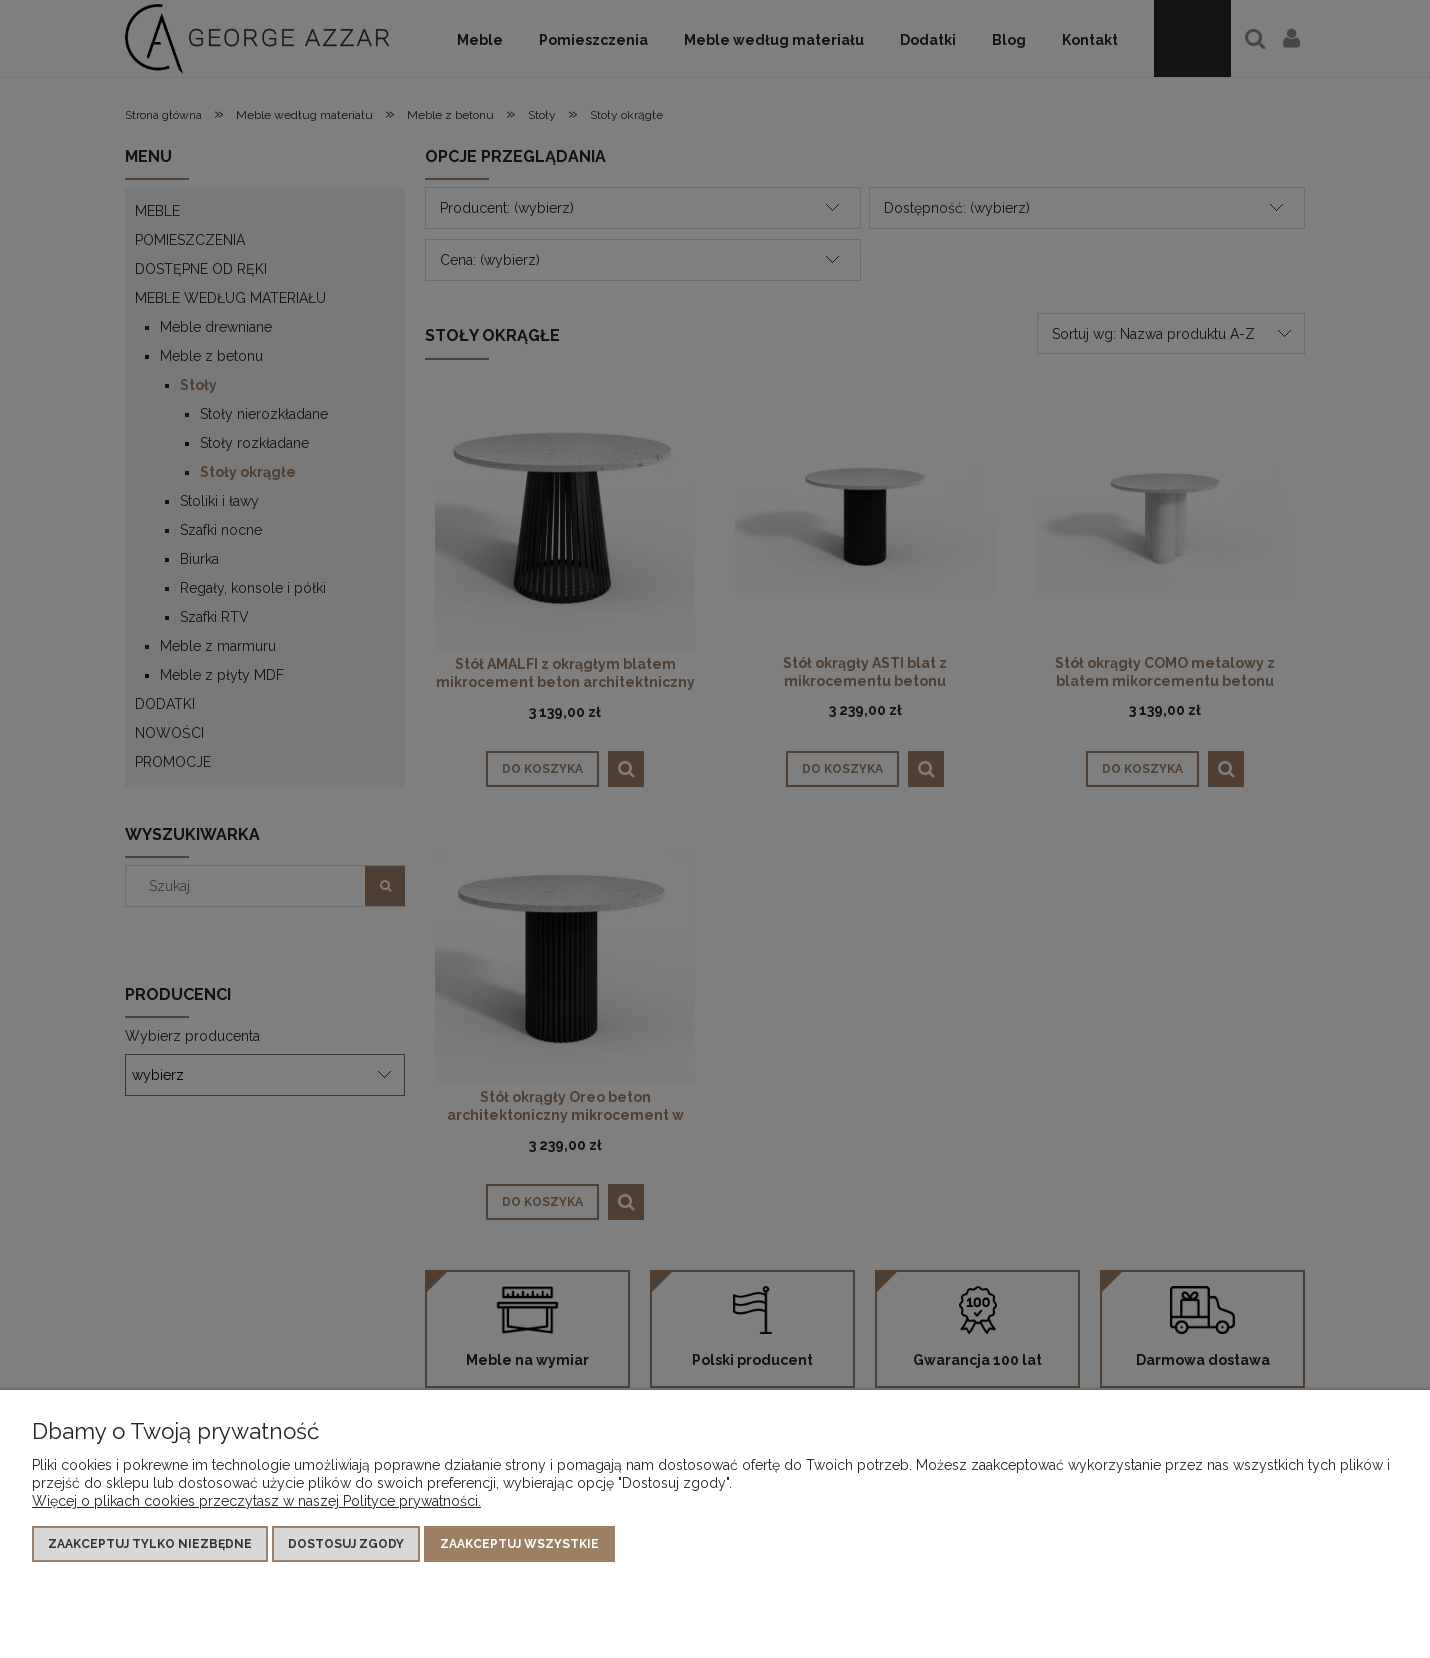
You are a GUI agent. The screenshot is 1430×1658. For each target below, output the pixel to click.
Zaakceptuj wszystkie (519, 1544)
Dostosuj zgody (346, 1544)
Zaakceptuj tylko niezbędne (150, 1544)
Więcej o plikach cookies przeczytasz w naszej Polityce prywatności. (256, 1501)
